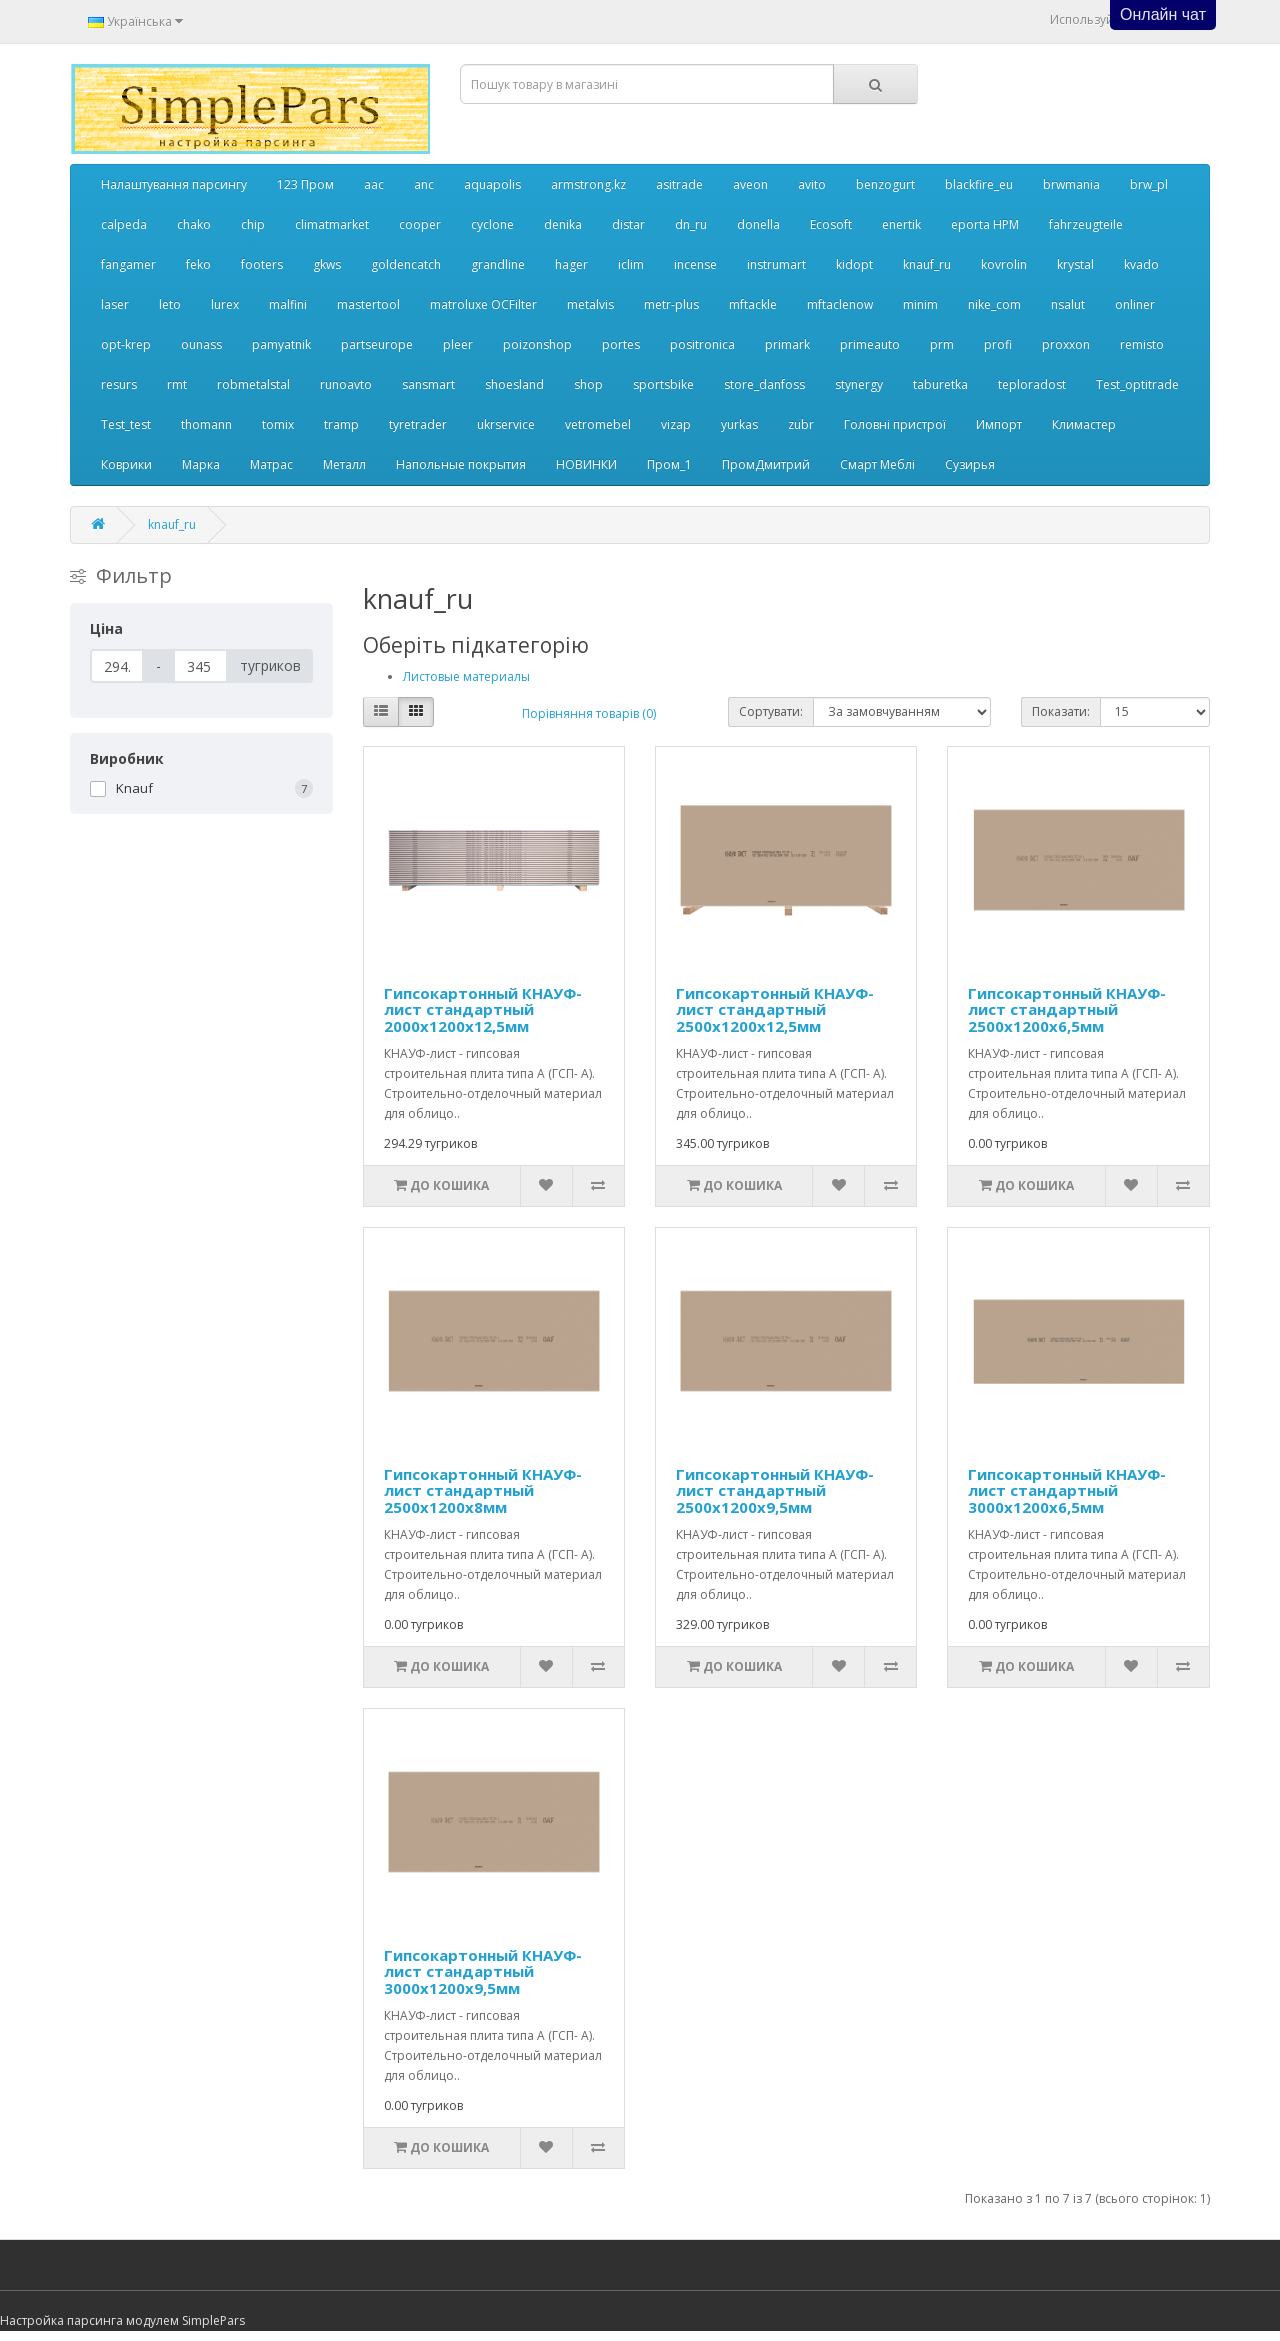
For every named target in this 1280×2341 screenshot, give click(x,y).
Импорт (999, 424)
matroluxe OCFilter (483, 304)
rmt (177, 384)
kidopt (854, 264)
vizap (676, 424)
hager (571, 264)
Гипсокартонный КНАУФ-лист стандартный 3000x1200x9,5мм (483, 1971)
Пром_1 (669, 464)
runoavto (346, 384)
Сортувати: (771, 711)
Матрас (271, 464)
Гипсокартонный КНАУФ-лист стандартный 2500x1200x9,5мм (775, 1490)
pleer (458, 344)
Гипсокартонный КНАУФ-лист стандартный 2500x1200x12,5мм (775, 1009)
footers (262, 264)
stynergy (859, 384)
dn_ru (691, 224)
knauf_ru (927, 264)
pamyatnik (281, 344)
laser (115, 304)
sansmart (428, 384)
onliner (1135, 304)
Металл (344, 464)
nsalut (1068, 304)
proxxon (1066, 344)
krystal (1075, 264)
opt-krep (126, 344)
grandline (498, 264)
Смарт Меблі (877, 464)
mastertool (368, 304)
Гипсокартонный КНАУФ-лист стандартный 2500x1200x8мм (483, 1490)
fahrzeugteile (1086, 224)
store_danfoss (764, 384)
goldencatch (406, 264)
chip (253, 224)
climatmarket (332, 224)
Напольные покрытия (461, 464)
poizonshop (537, 344)
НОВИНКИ (586, 464)
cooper (420, 224)
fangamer (128, 264)
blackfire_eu (979, 184)
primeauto (870, 344)
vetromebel (598, 424)
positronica (702, 344)
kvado (1141, 264)
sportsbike (663, 384)
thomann (206, 424)
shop (588, 384)
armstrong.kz (588, 184)
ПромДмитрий (766, 464)
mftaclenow (840, 304)
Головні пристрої (895, 424)
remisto (1142, 344)
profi (998, 344)
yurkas (739, 424)
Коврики (126, 464)
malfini (288, 304)
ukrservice (506, 424)
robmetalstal (253, 384)
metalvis (590, 304)
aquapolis (492, 184)
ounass (201, 344)
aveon (750, 184)
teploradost (1032, 384)
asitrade (679, 184)
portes (621, 344)
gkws (327, 264)
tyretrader (418, 424)
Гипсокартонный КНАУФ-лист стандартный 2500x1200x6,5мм (1067, 1009)
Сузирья (970, 464)
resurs (119, 384)
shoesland (514, 384)
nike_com (994, 304)
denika (563, 224)
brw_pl (1149, 184)
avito (812, 184)
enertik (901, 224)
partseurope (377, 344)
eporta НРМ (985, 224)
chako (194, 224)
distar (628, 224)
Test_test (126, 424)
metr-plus (671, 304)
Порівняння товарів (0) (589, 713)
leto (170, 304)
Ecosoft (831, 224)
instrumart (776, 264)
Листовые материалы (466, 676)
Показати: (1061, 711)
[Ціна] (117, 666)
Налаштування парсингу (174, 184)
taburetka (940, 384)
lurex (225, 304)
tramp (341, 424)
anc (424, 184)
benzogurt (885, 184)
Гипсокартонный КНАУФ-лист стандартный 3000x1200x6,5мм (1067, 1490)
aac (374, 184)
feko (198, 264)
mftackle (753, 304)
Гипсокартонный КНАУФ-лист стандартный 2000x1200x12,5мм (483, 1009)
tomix (278, 424)
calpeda (124, 224)
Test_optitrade (1137, 384)
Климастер (1084, 424)
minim (920, 304)
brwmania (1071, 184)
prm (942, 344)
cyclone (492, 224)
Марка (201, 464)
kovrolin (1004, 264)
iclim (631, 264)
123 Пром (305, 184)
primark (787, 344)
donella (758, 224)
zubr (801, 424)
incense (695, 264)
